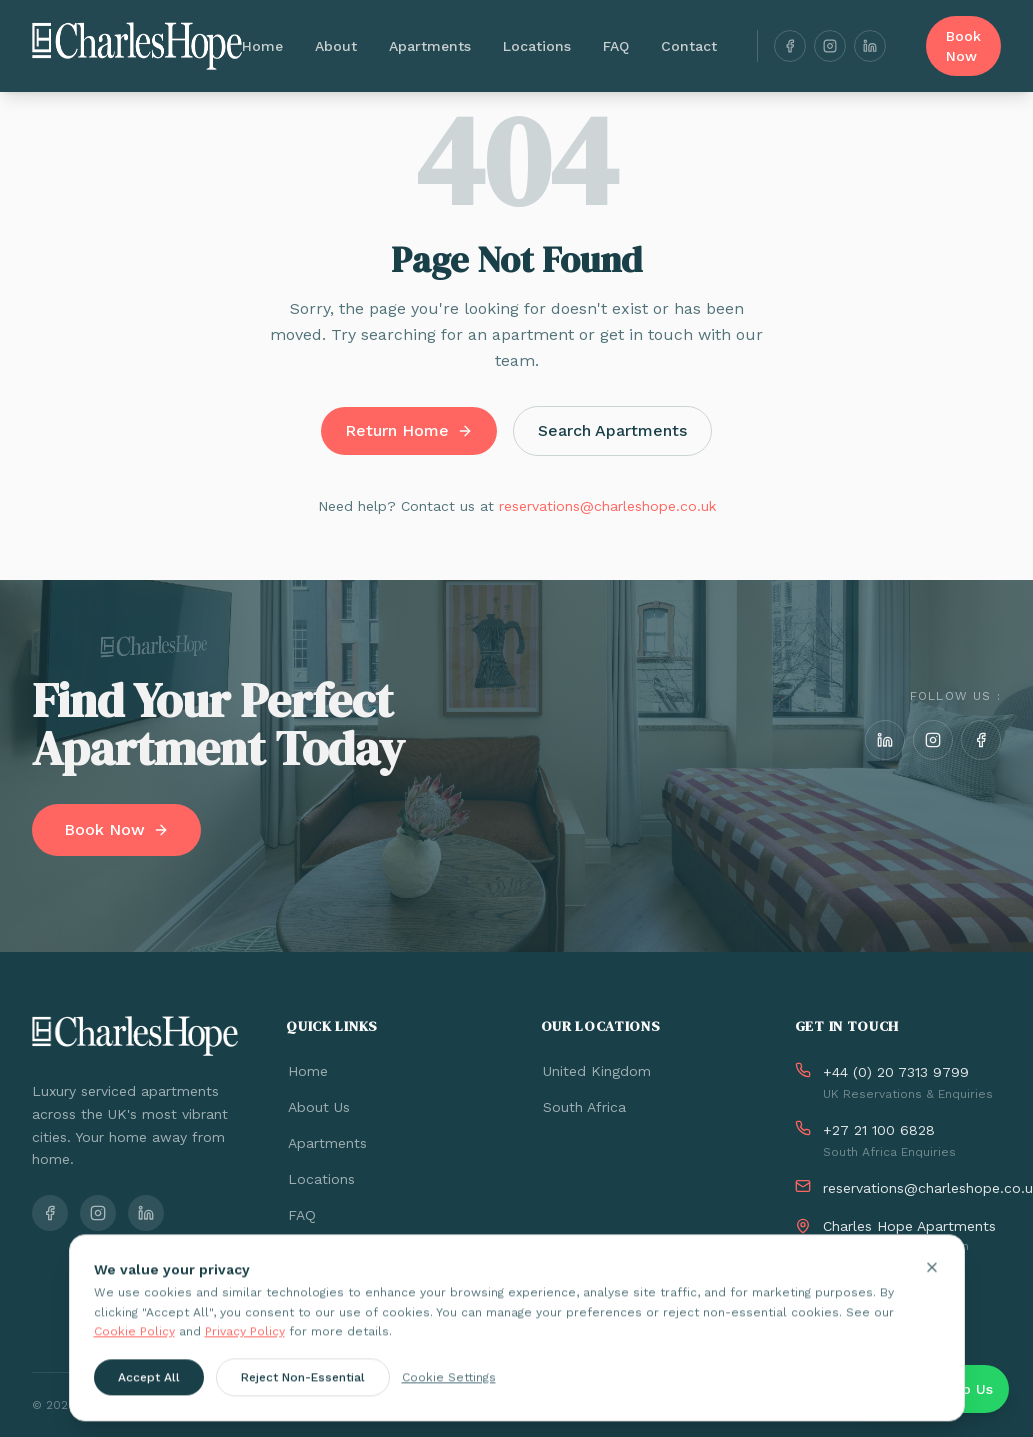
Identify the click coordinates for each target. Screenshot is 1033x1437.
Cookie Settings (449, 1389)
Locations (537, 46)
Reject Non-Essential (303, 1389)
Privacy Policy (245, 1344)
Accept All (149, 1389)
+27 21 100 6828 (879, 1130)
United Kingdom (596, 1071)
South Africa (583, 1107)
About (336, 46)
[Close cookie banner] (932, 1280)
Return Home (409, 430)
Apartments (430, 46)
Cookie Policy (134, 1344)
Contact (689, 46)
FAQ (616, 46)
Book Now (963, 46)
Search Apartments (612, 430)
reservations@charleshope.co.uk (607, 506)
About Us (318, 1107)
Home (262, 46)
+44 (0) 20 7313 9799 (896, 1072)
